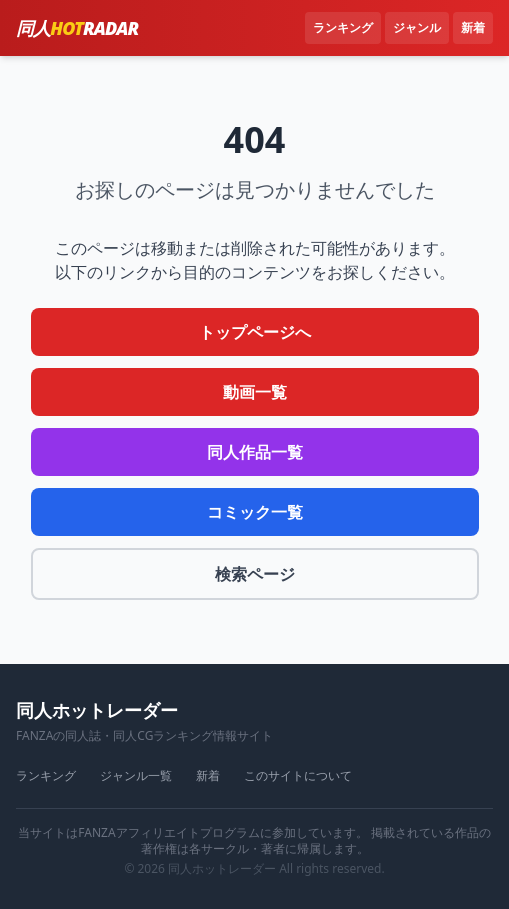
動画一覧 (255, 392)
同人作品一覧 (255, 452)
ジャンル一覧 (136, 776)
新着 (473, 27)
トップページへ (255, 332)
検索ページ (255, 574)
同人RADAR (77, 28)
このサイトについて (298, 776)
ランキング (343, 27)
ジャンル (417, 27)
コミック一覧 (255, 512)
